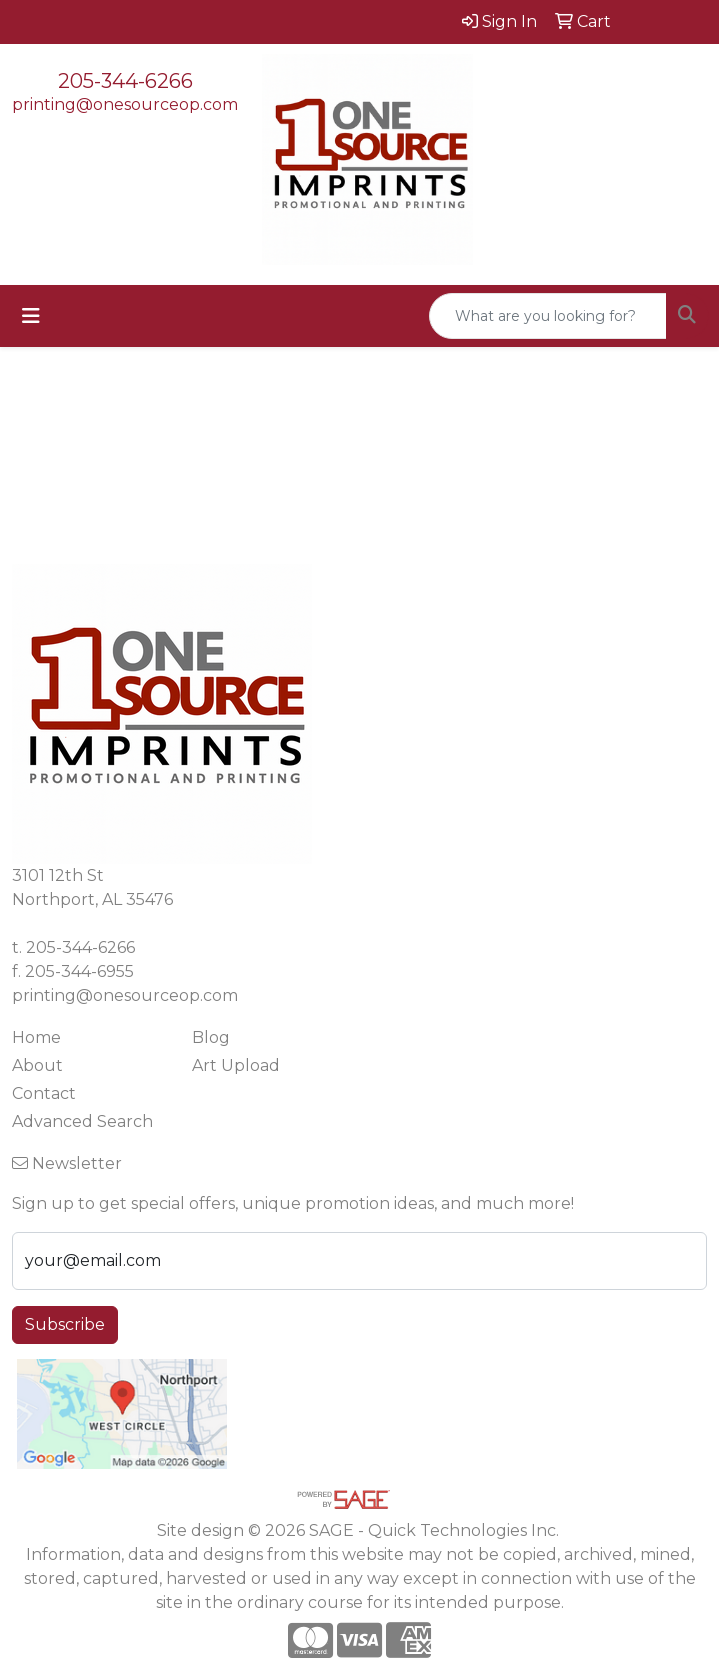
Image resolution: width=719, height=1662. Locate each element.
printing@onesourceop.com (125, 104)
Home (36, 1037)
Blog (211, 1037)
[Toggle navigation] (31, 316)
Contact (44, 1093)
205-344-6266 (125, 81)
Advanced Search (82, 1121)
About (37, 1065)
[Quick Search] (548, 316)
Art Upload (236, 1065)
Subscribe (65, 1324)
